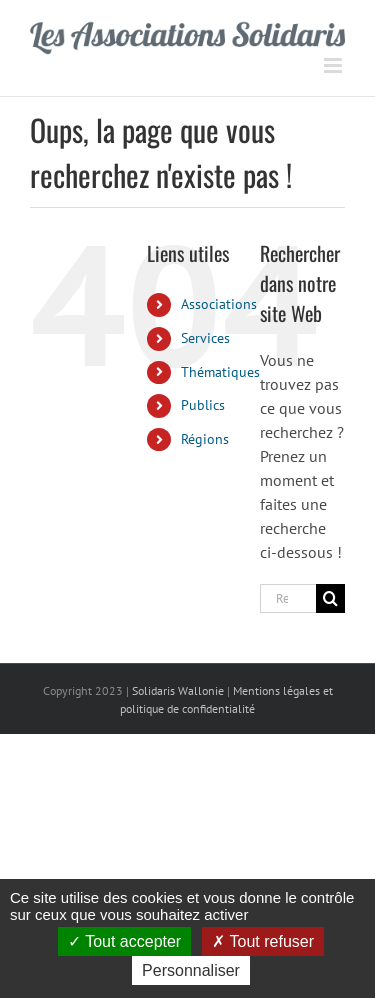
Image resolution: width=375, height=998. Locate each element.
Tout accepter (124, 941)
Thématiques (220, 372)
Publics (203, 405)
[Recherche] (330, 598)
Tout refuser (263, 941)
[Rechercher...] (288, 598)
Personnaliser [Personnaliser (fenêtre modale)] (191, 970)
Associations (219, 304)
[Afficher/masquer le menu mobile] (334, 65)
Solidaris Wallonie (178, 690)
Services (205, 338)
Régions (205, 439)
